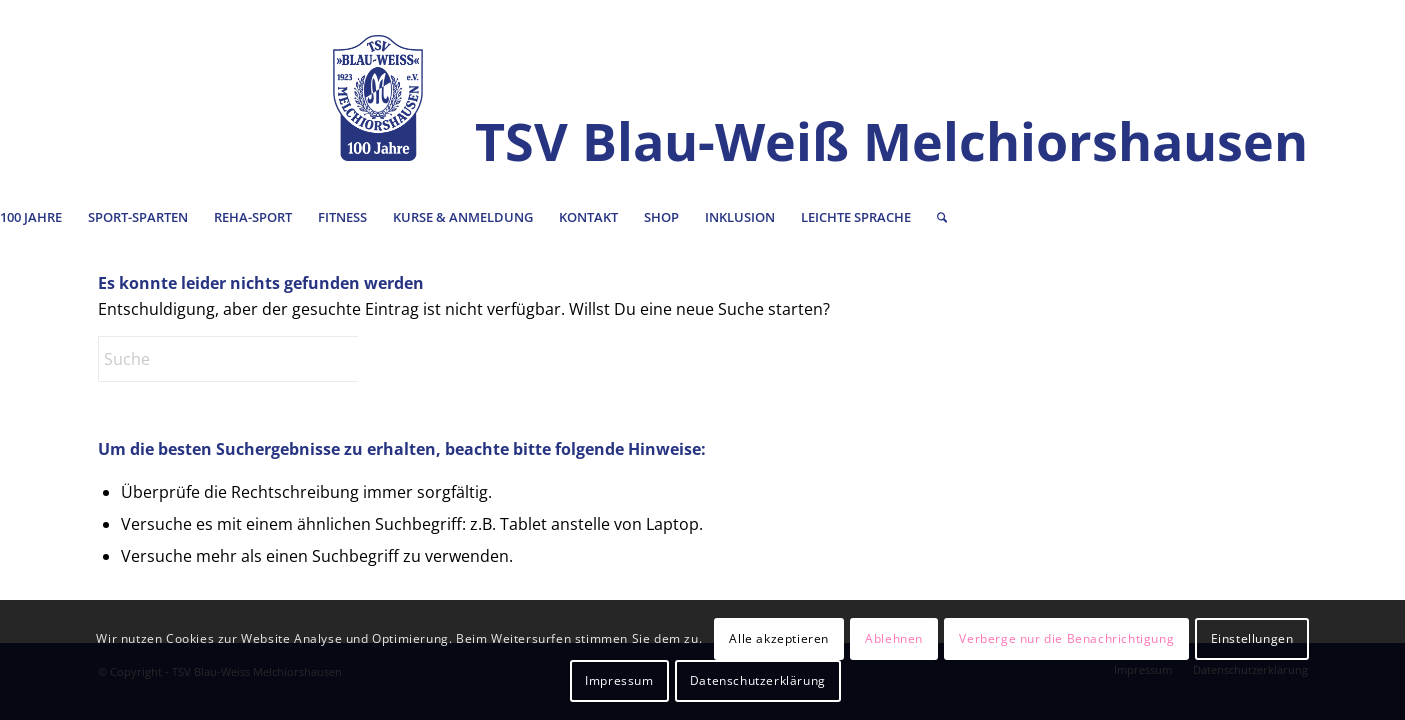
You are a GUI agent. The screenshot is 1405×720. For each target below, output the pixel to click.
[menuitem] (138, 217)
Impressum (619, 680)
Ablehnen (894, 638)
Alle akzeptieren (779, 638)
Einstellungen (1252, 638)
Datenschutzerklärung (758, 680)
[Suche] (942, 217)
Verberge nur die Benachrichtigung (1066, 638)
